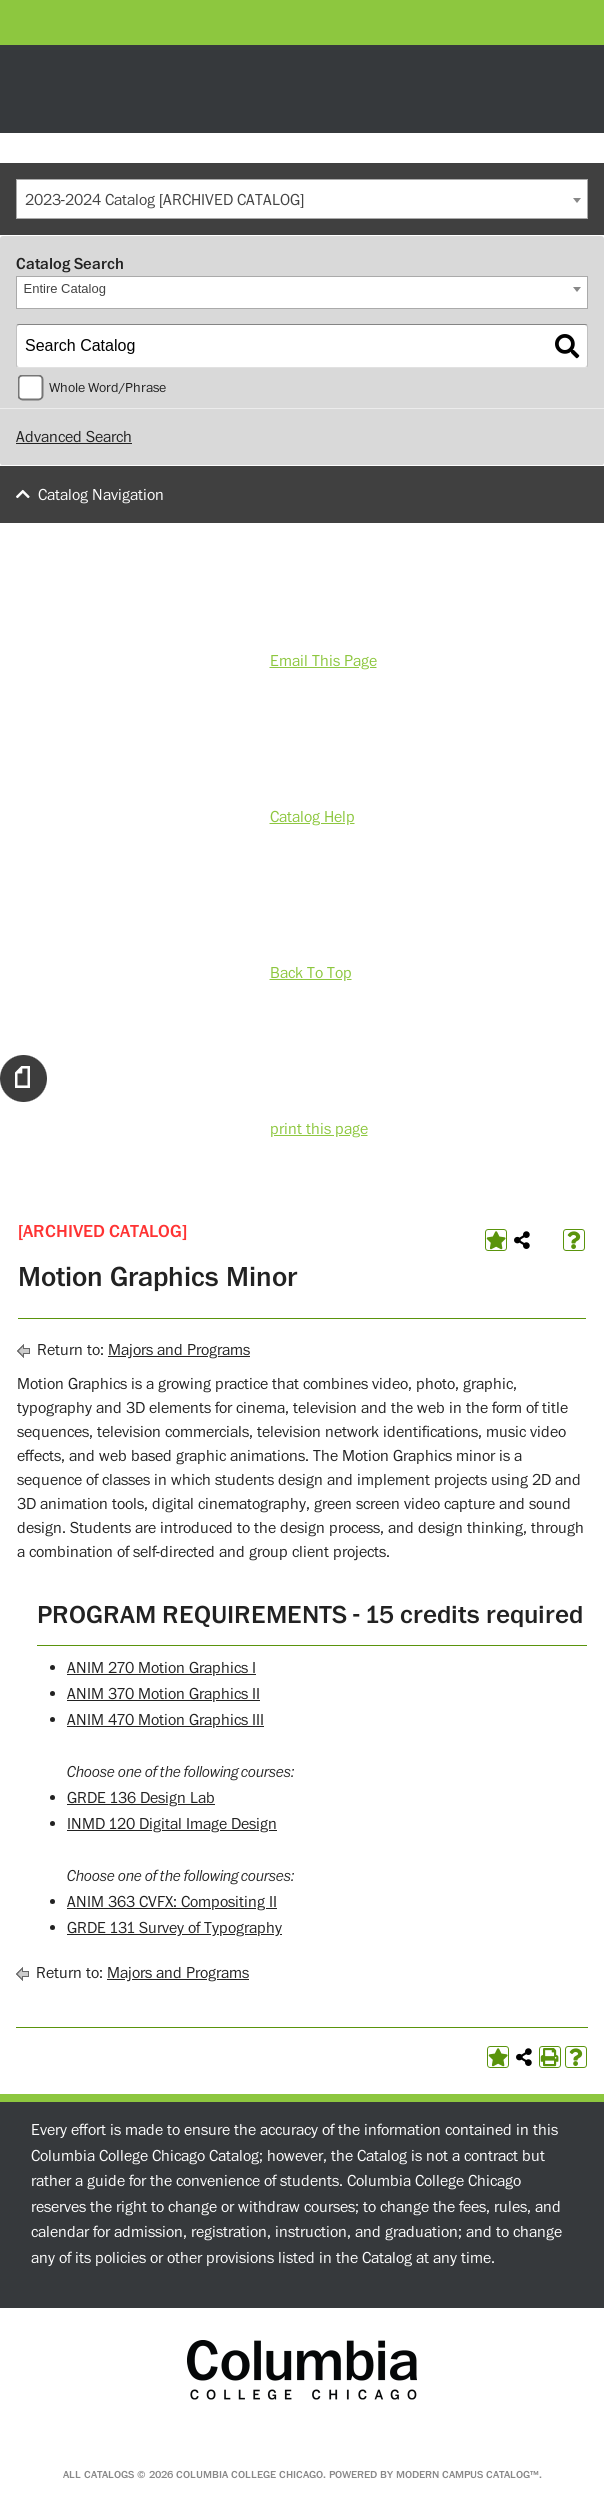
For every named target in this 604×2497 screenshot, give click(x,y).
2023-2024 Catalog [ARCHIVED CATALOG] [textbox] (164, 200)
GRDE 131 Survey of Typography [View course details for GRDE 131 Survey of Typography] (174, 1928)
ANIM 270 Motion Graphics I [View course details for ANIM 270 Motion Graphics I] (161, 1668)
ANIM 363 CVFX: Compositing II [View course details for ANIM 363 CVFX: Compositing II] (172, 1902)
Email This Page (323, 661)
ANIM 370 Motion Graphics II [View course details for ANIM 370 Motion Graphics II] (163, 1694)
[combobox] (302, 199)
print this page (319, 1129)
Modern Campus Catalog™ (467, 2474)
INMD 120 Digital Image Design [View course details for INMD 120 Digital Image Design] (172, 1824)
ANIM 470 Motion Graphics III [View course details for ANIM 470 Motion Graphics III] (165, 1720)
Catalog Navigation (101, 495)
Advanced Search (74, 437)
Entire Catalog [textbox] (65, 288)
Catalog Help (312, 817)
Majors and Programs (179, 1350)
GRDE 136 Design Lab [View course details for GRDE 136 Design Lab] (141, 1798)
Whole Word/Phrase (107, 388)
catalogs (109, 2474)
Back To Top (311, 973)
